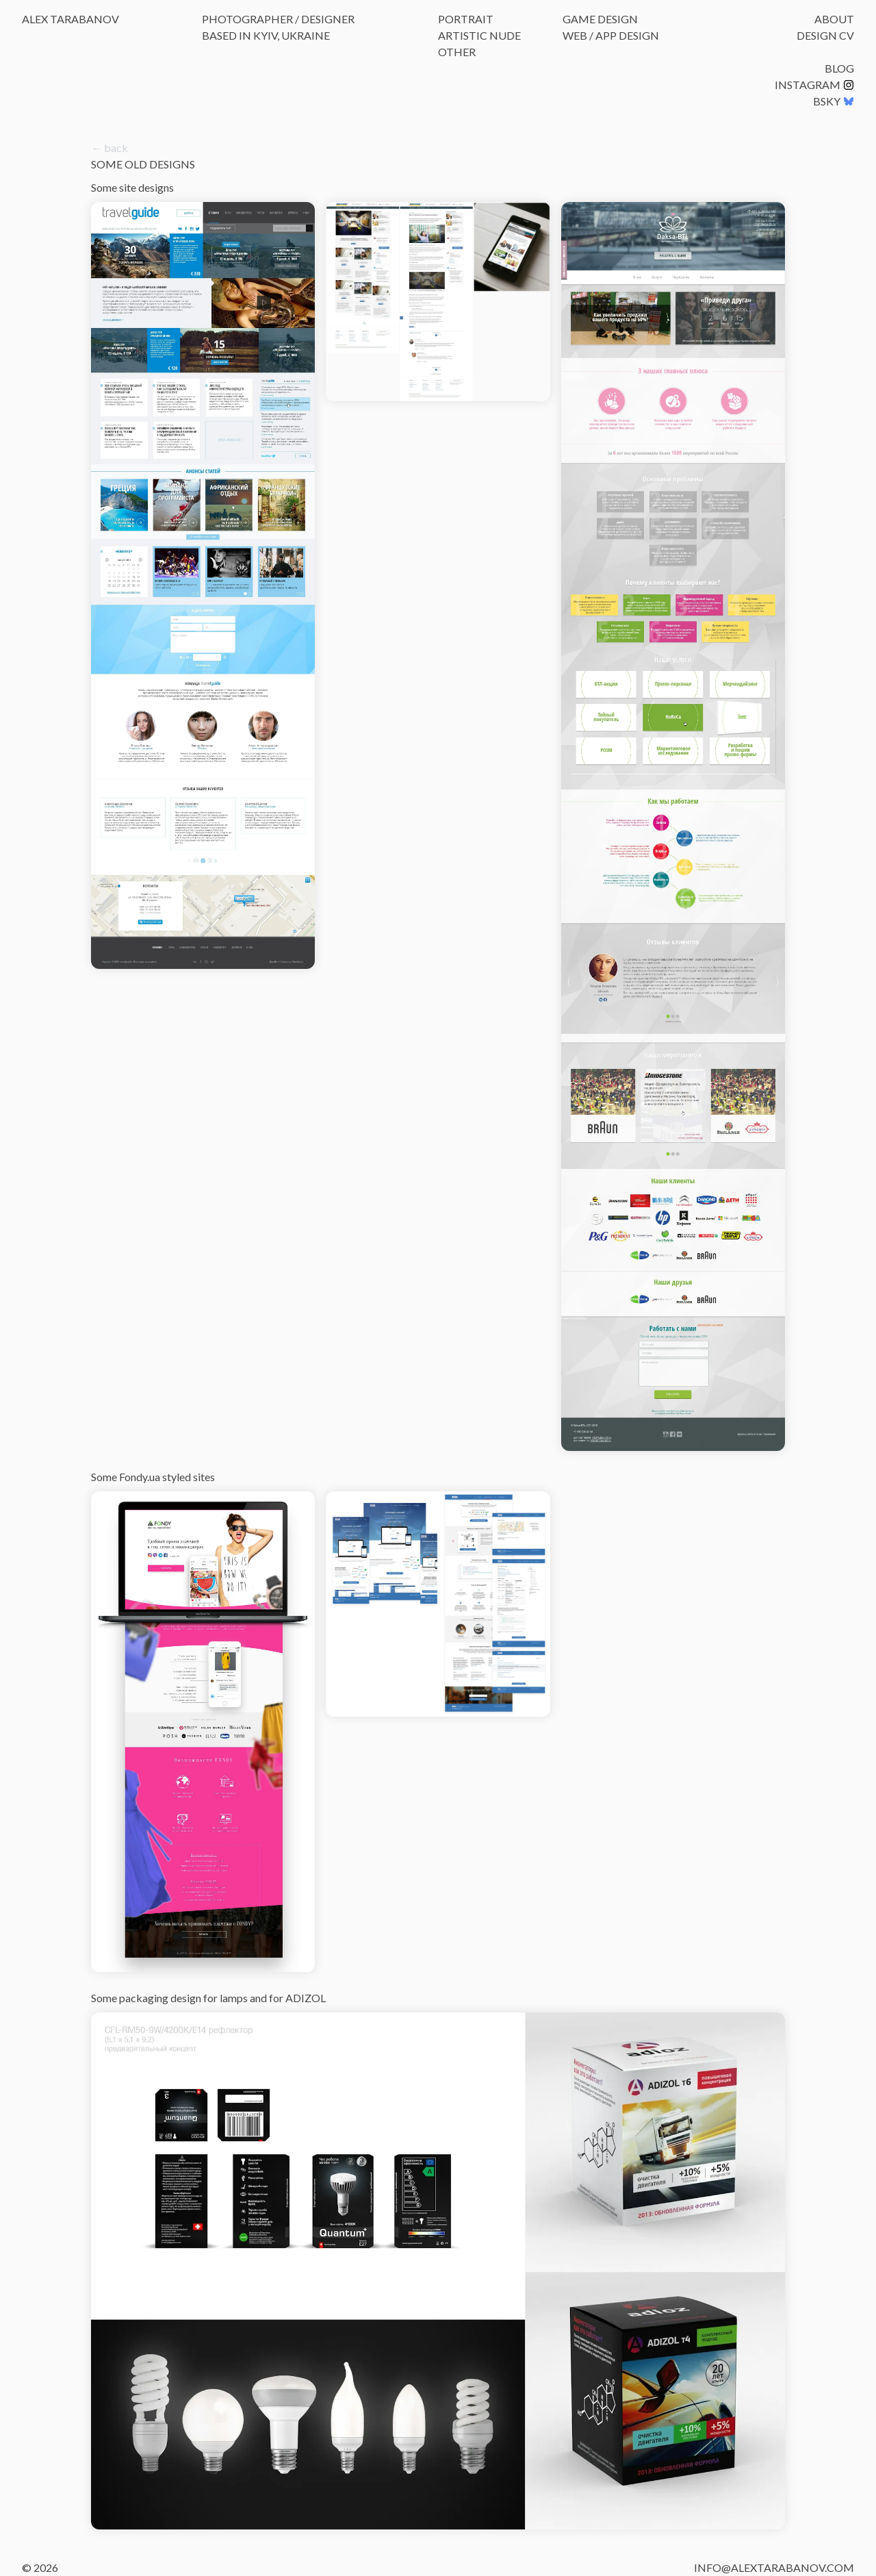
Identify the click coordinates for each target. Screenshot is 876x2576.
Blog (839, 68)
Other (457, 51)
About (834, 18)
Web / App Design (611, 35)
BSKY (833, 101)
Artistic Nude (479, 35)
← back (109, 147)
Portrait (465, 18)
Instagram (814, 84)
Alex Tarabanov (70, 18)
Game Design (600, 18)
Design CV (825, 35)
